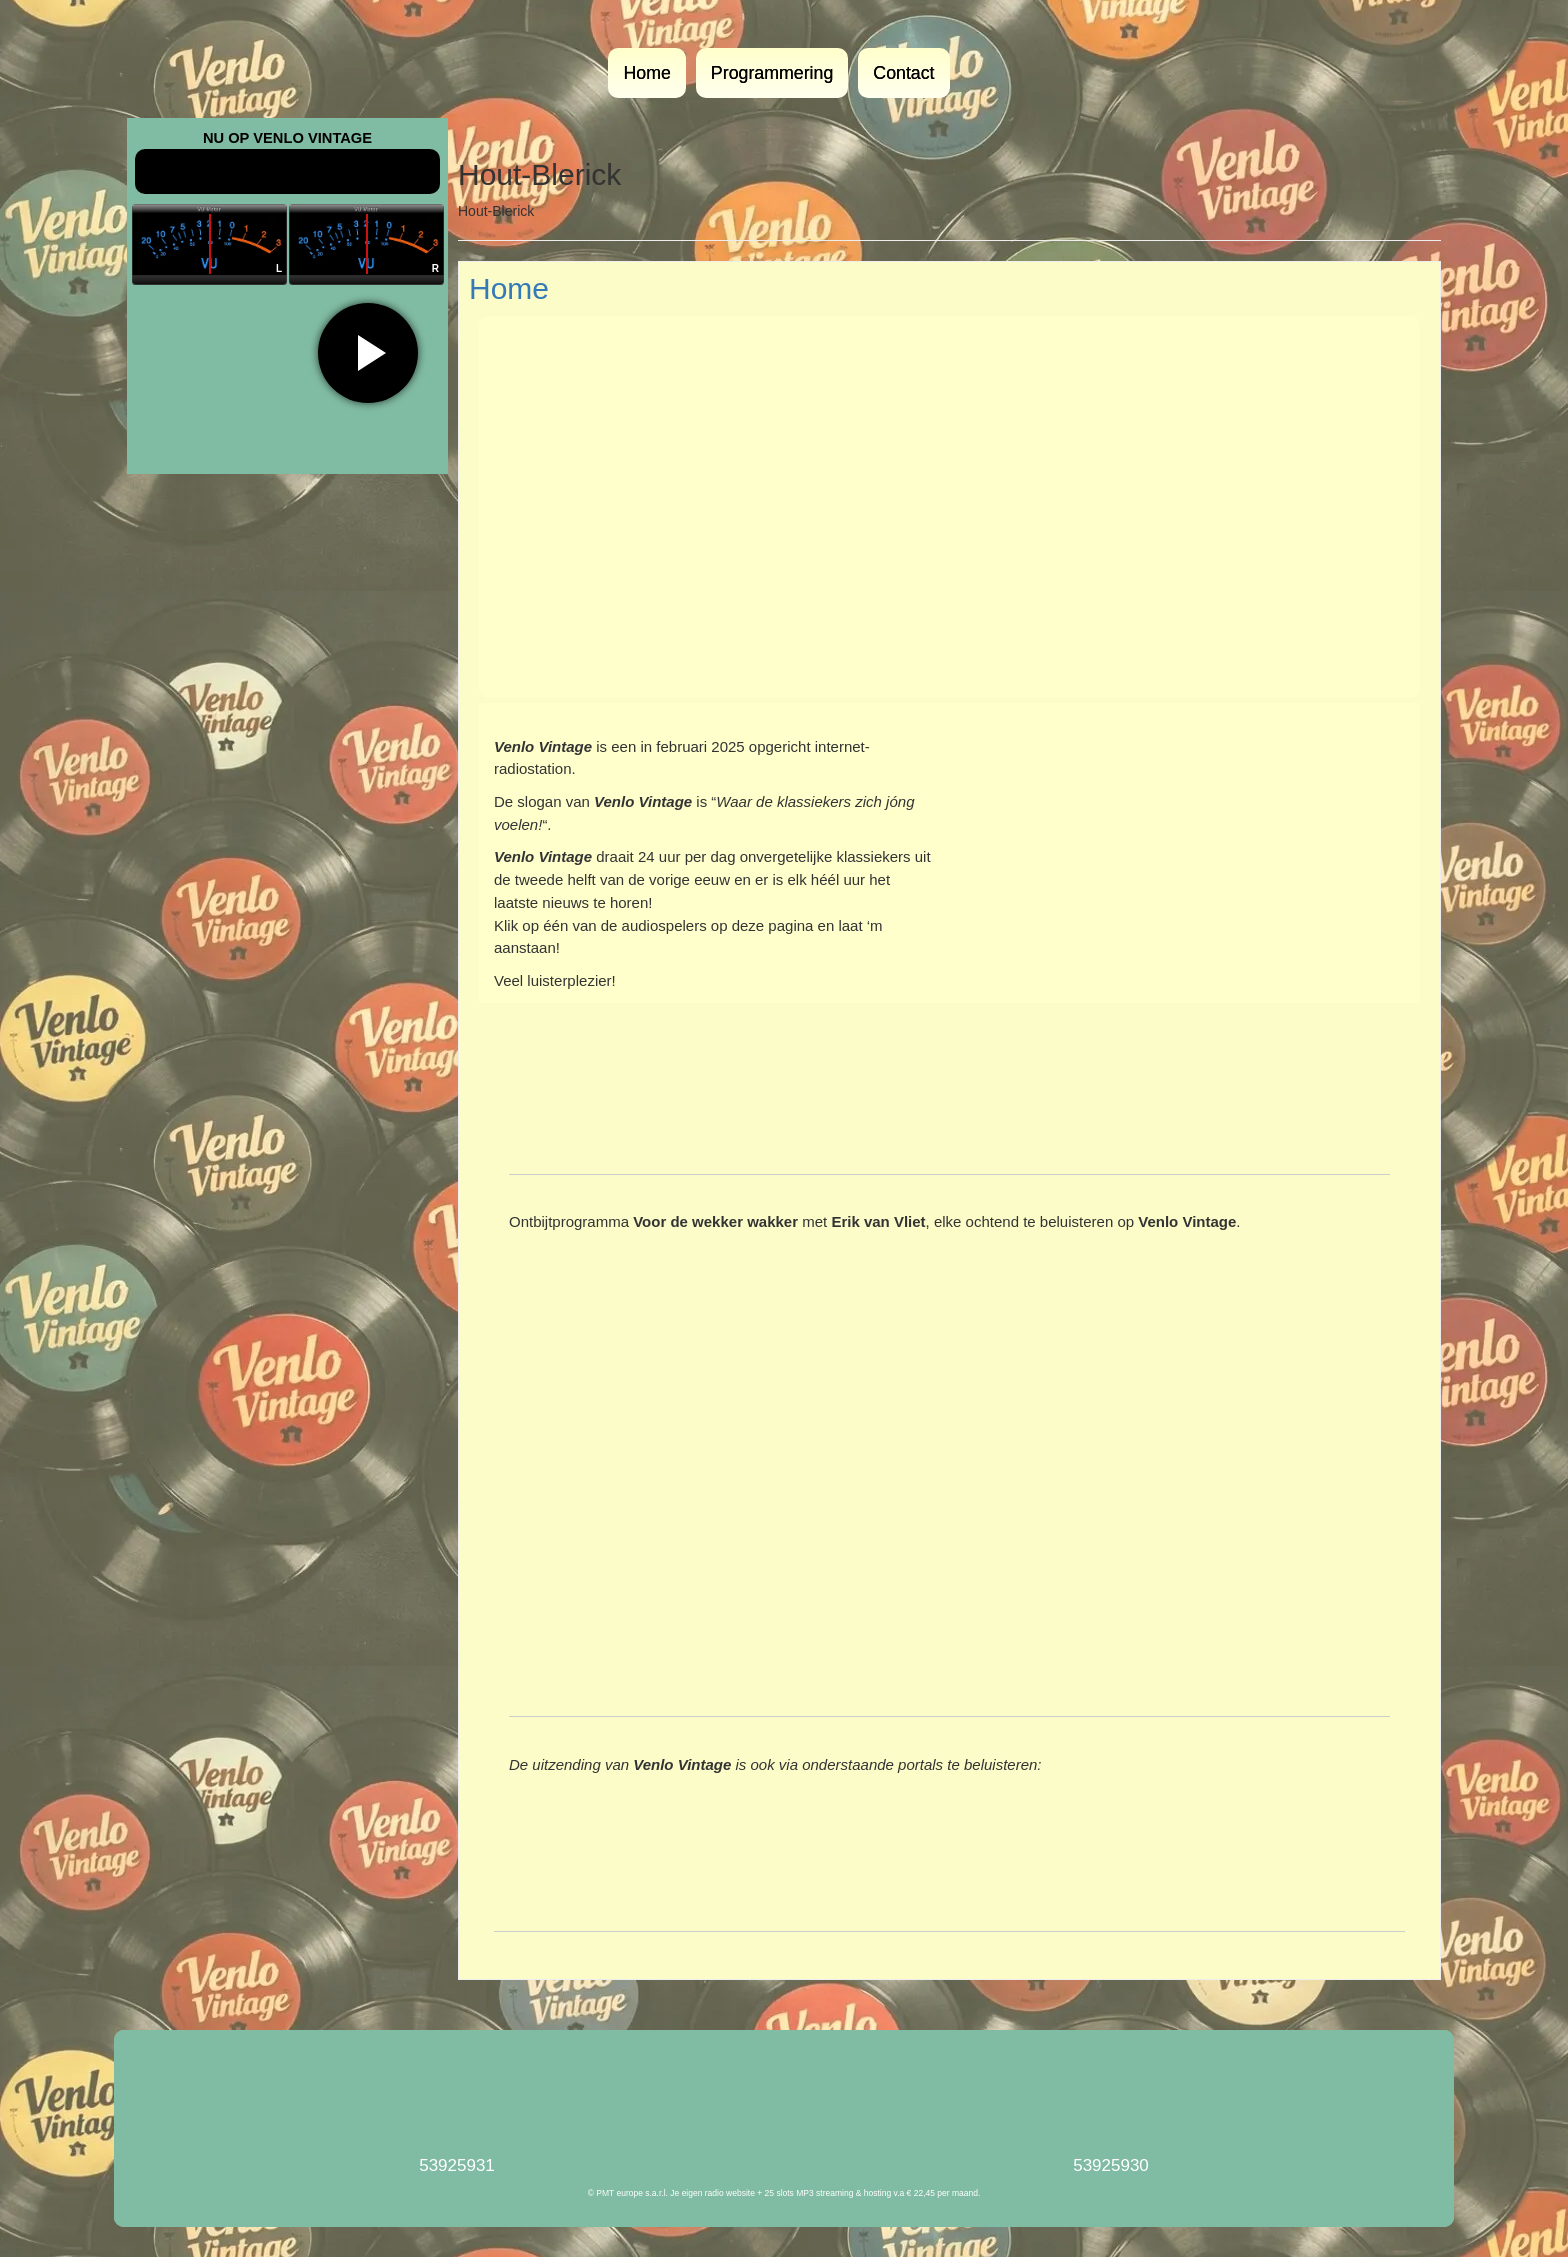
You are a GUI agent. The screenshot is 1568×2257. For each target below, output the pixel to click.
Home (646, 73)
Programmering (772, 73)
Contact (903, 73)
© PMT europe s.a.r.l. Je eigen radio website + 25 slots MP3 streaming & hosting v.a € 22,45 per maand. (784, 2193)
